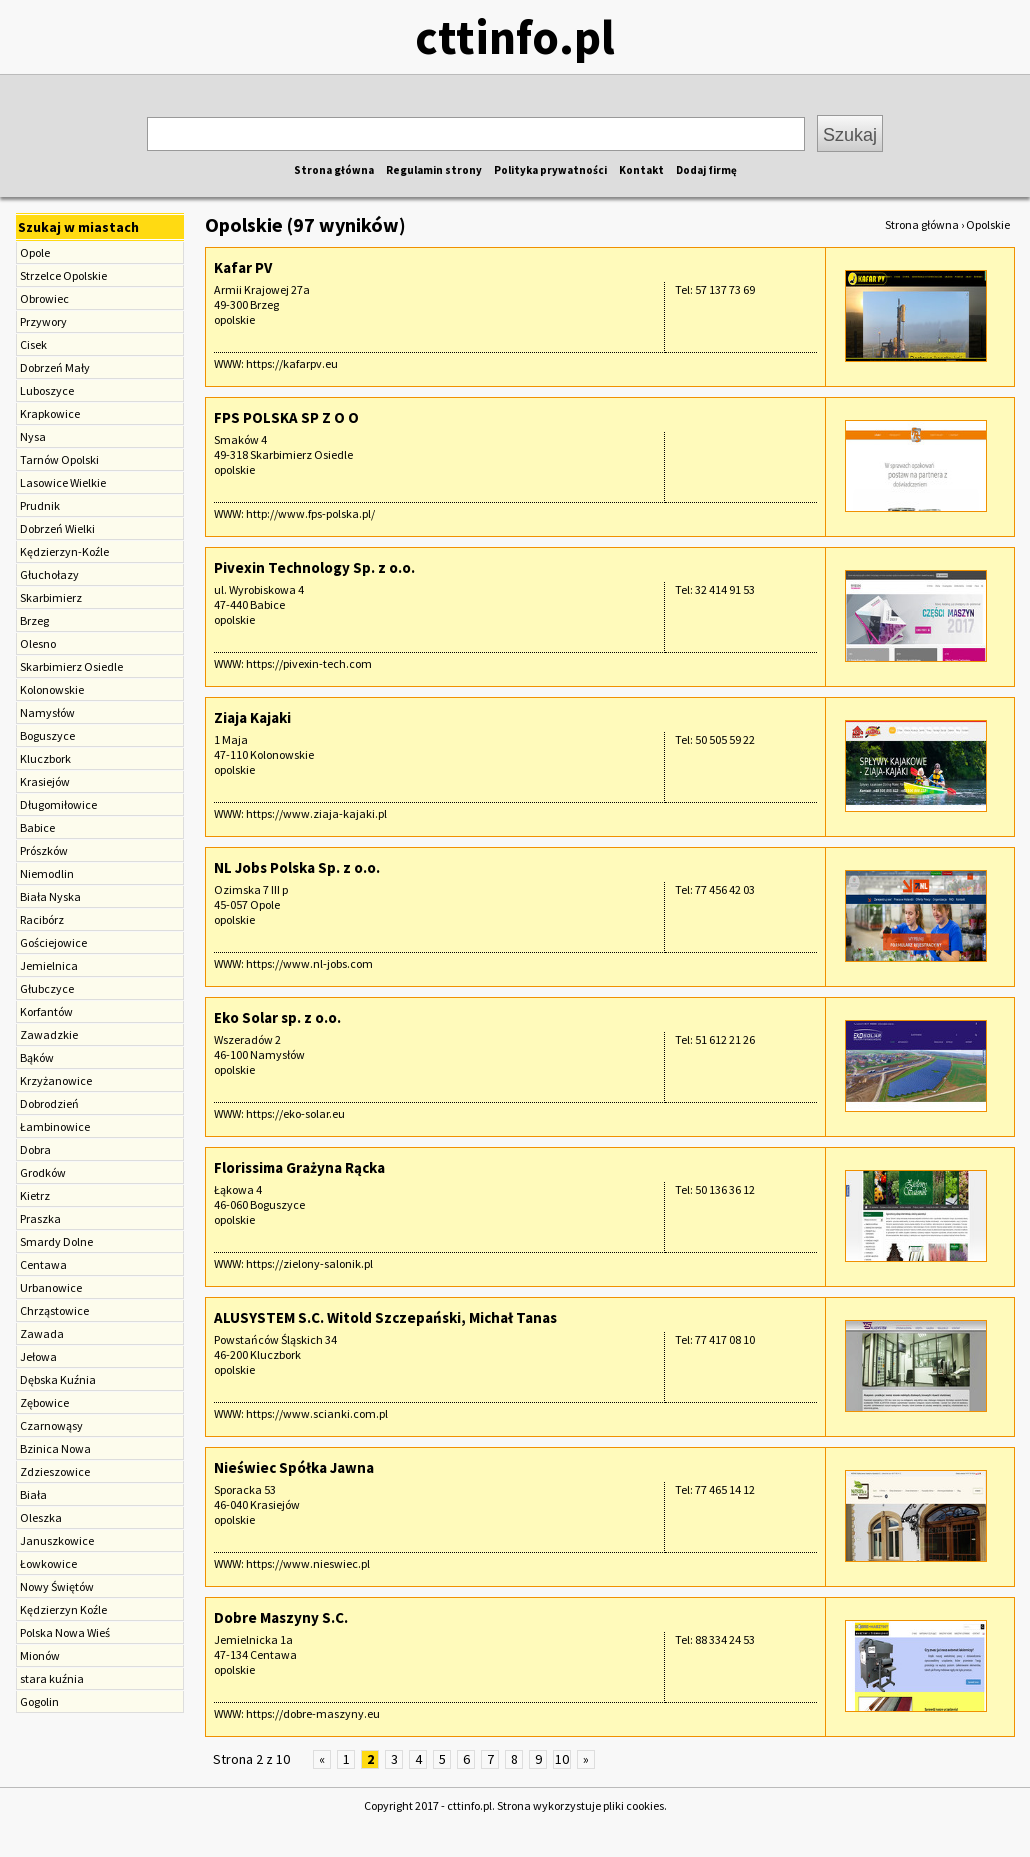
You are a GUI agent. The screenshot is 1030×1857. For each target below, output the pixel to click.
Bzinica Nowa (55, 1448)
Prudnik (40, 505)
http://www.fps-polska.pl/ (310, 513)
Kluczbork (45, 758)
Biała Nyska (50, 896)
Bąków (37, 1057)
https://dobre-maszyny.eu (313, 1713)
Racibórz (42, 919)
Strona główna (334, 170)
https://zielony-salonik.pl (309, 1263)
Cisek (33, 344)
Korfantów (46, 1011)
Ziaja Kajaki (252, 717)
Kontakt (641, 170)
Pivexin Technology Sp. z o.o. (314, 567)
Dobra (35, 1149)
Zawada (42, 1333)
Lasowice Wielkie (63, 482)
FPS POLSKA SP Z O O (286, 417)
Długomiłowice (58, 804)
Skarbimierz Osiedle (71, 666)
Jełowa (38, 1356)
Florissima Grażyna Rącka (299, 1167)
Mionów (40, 1655)
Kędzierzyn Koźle (63, 1609)
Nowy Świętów (57, 1586)
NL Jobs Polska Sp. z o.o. (297, 867)
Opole (35, 252)
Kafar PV (243, 267)
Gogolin (39, 1701)
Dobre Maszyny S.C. (281, 1617)
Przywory (43, 321)
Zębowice (44, 1402)
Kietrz (35, 1195)
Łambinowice (55, 1126)
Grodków (43, 1172)
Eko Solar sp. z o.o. (277, 1017)
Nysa (33, 436)
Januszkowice (57, 1540)
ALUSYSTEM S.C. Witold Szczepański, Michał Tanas (385, 1317)
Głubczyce (47, 988)
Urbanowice (51, 1287)
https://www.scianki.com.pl (317, 1413)
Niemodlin (47, 873)
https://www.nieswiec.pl (308, 1563)
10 (562, 1759)
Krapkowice (50, 413)
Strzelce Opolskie (63, 275)
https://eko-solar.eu (295, 1113)
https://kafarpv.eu (292, 363)
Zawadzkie (49, 1034)
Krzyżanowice (56, 1080)
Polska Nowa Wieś (65, 1632)
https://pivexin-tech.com (309, 663)
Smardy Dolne (56, 1241)
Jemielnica (49, 965)
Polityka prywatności (550, 170)
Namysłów (47, 712)
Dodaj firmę (706, 170)
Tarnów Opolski (59, 459)
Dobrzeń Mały (55, 367)
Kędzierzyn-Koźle (64, 551)
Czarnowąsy (51, 1425)
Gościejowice (53, 942)
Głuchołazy (49, 574)
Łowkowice (48, 1563)
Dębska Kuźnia (58, 1379)
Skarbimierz (51, 597)
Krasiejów (45, 781)
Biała (33, 1494)
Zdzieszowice (55, 1471)
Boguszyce (47, 735)
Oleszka (41, 1517)
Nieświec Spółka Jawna (294, 1467)
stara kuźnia (52, 1678)
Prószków (44, 850)
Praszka (40, 1218)
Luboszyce (47, 390)
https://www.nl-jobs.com (309, 963)
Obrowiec (44, 298)
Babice (37, 827)
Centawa (43, 1264)
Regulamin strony (434, 170)
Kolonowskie (52, 689)
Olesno (38, 643)
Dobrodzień (49, 1103)
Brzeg (34, 620)
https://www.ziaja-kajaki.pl (316, 813)
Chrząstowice (54, 1310)
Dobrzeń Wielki (57, 528)
